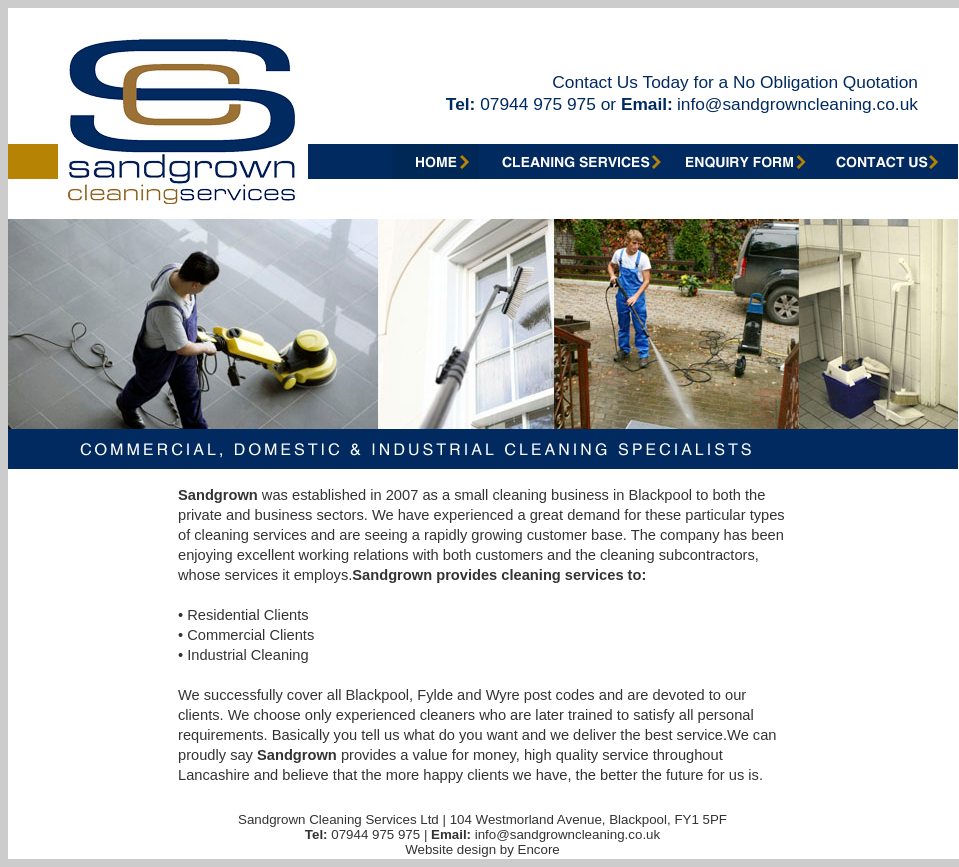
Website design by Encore (482, 849)
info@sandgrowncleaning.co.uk (797, 104)
